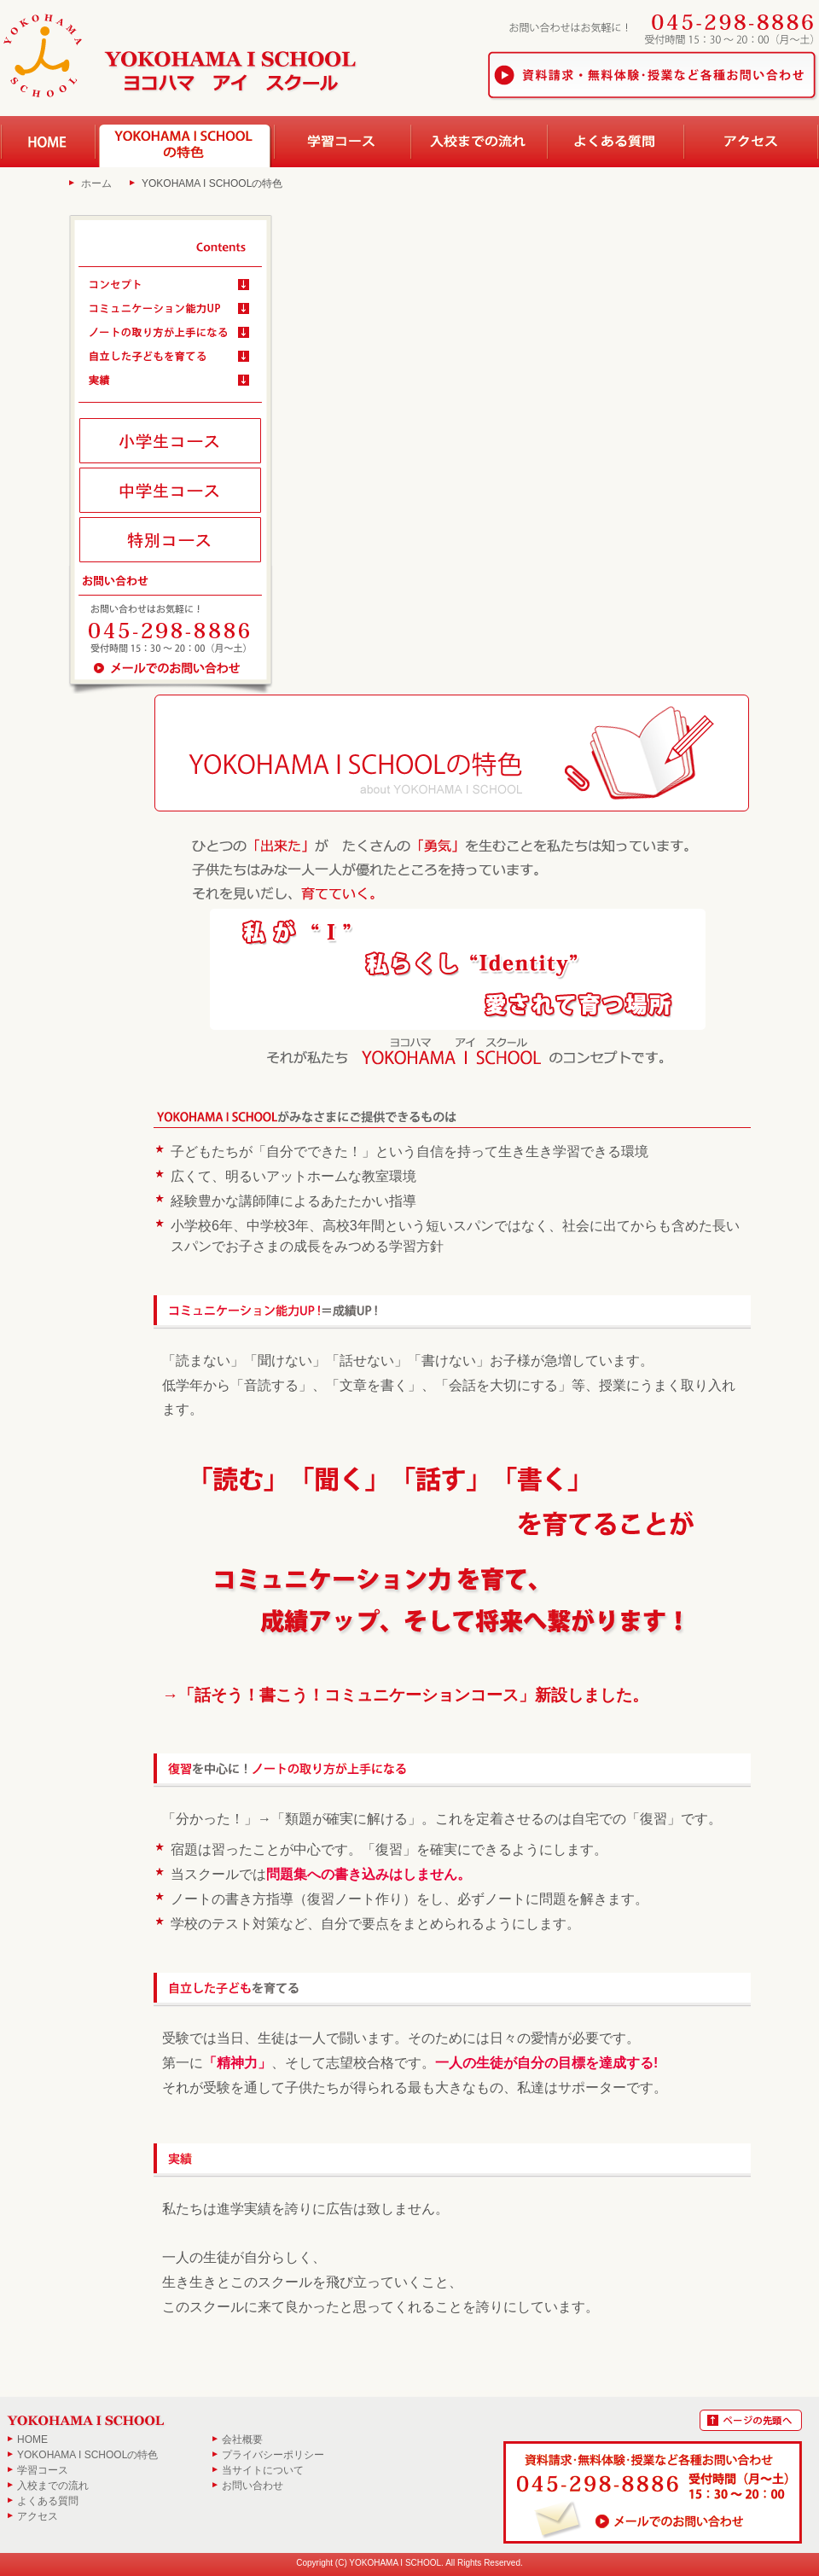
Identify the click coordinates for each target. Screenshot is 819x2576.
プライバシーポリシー (273, 2455)
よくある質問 (47, 2501)
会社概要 (242, 2439)
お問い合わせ (252, 2486)
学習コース (42, 2470)
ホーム (96, 183)
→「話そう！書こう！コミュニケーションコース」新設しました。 (405, 1695)
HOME (32, 2439)
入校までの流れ (53, 2486)
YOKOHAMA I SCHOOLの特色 (87, 2455)
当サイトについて (263, 2470)
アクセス (37, 2516)
